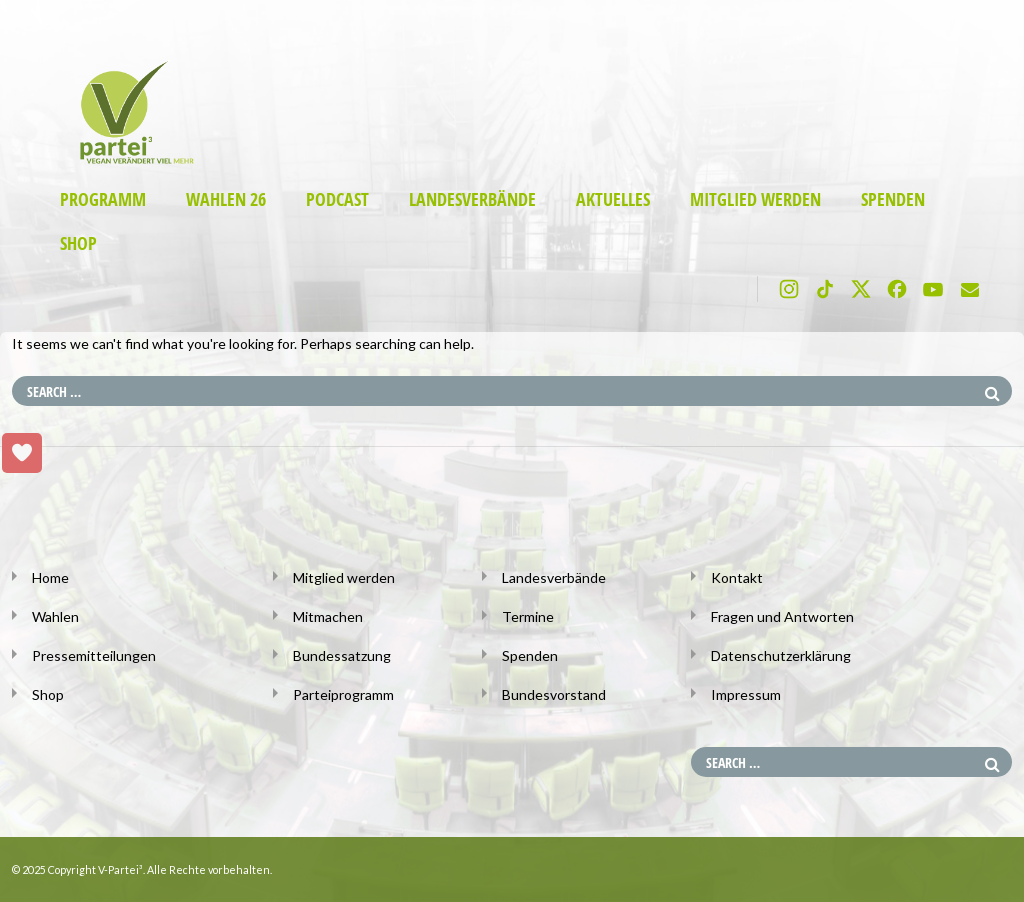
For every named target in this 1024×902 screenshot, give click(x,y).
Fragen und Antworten (782, 616)
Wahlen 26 (226, 199)
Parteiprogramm (343, 694)
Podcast (337, 199)
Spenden (893, 199)
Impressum (746, 694)
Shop (78, 243)
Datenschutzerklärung (781, 655)
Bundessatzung (342, 655)
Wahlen (55, 616)
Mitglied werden (755, 199)
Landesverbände (472, 199)
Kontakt (737, 577)
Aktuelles (613, 199)
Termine (528, 616)
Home (50, 577)
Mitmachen (328, 616)
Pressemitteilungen (94, 655)
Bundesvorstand (554, 694)
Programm (103, 199)
